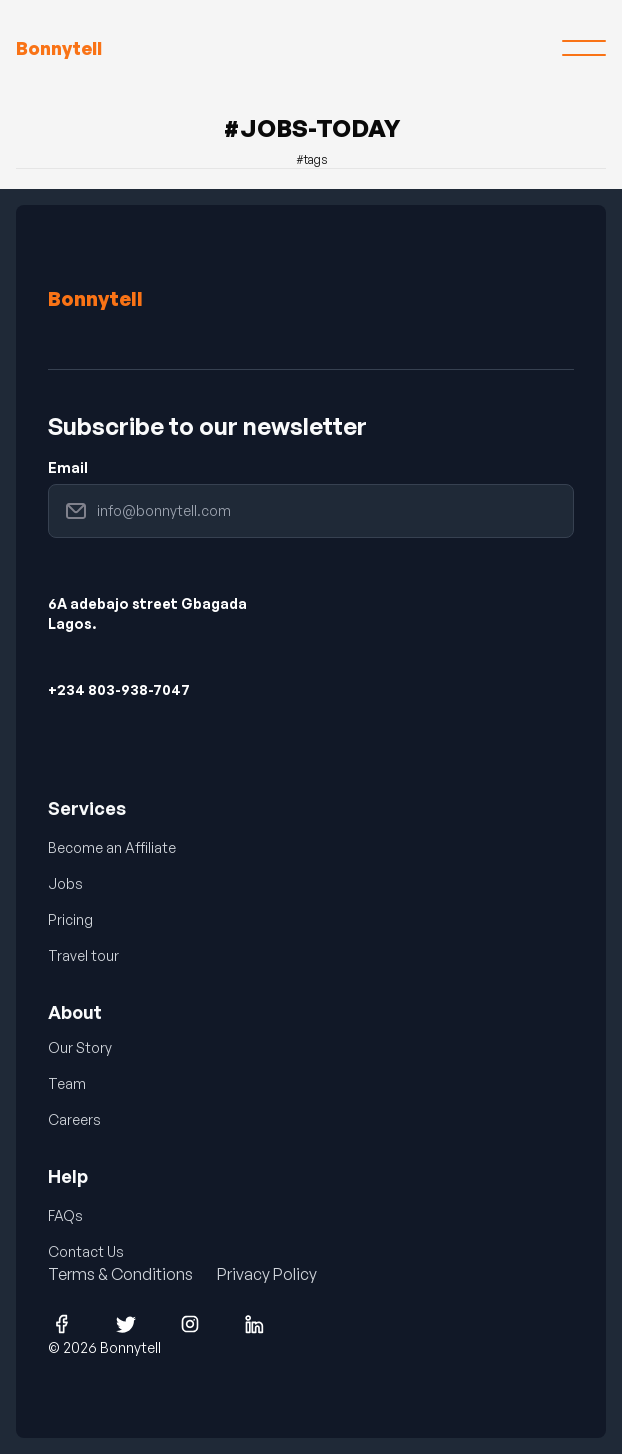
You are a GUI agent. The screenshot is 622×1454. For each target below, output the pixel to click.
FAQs (65, 1215)
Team (67, 1083)
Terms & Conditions (120, 1274)
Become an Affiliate (112, 847)
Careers (74, 1119)
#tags (311, 159)
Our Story (80, 1047)
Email (68, 467)
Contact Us (86, 1251)
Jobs (65, 883)
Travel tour (83, 955)
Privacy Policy (267, 1274)
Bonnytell (95, 298)
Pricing (70, 919)
